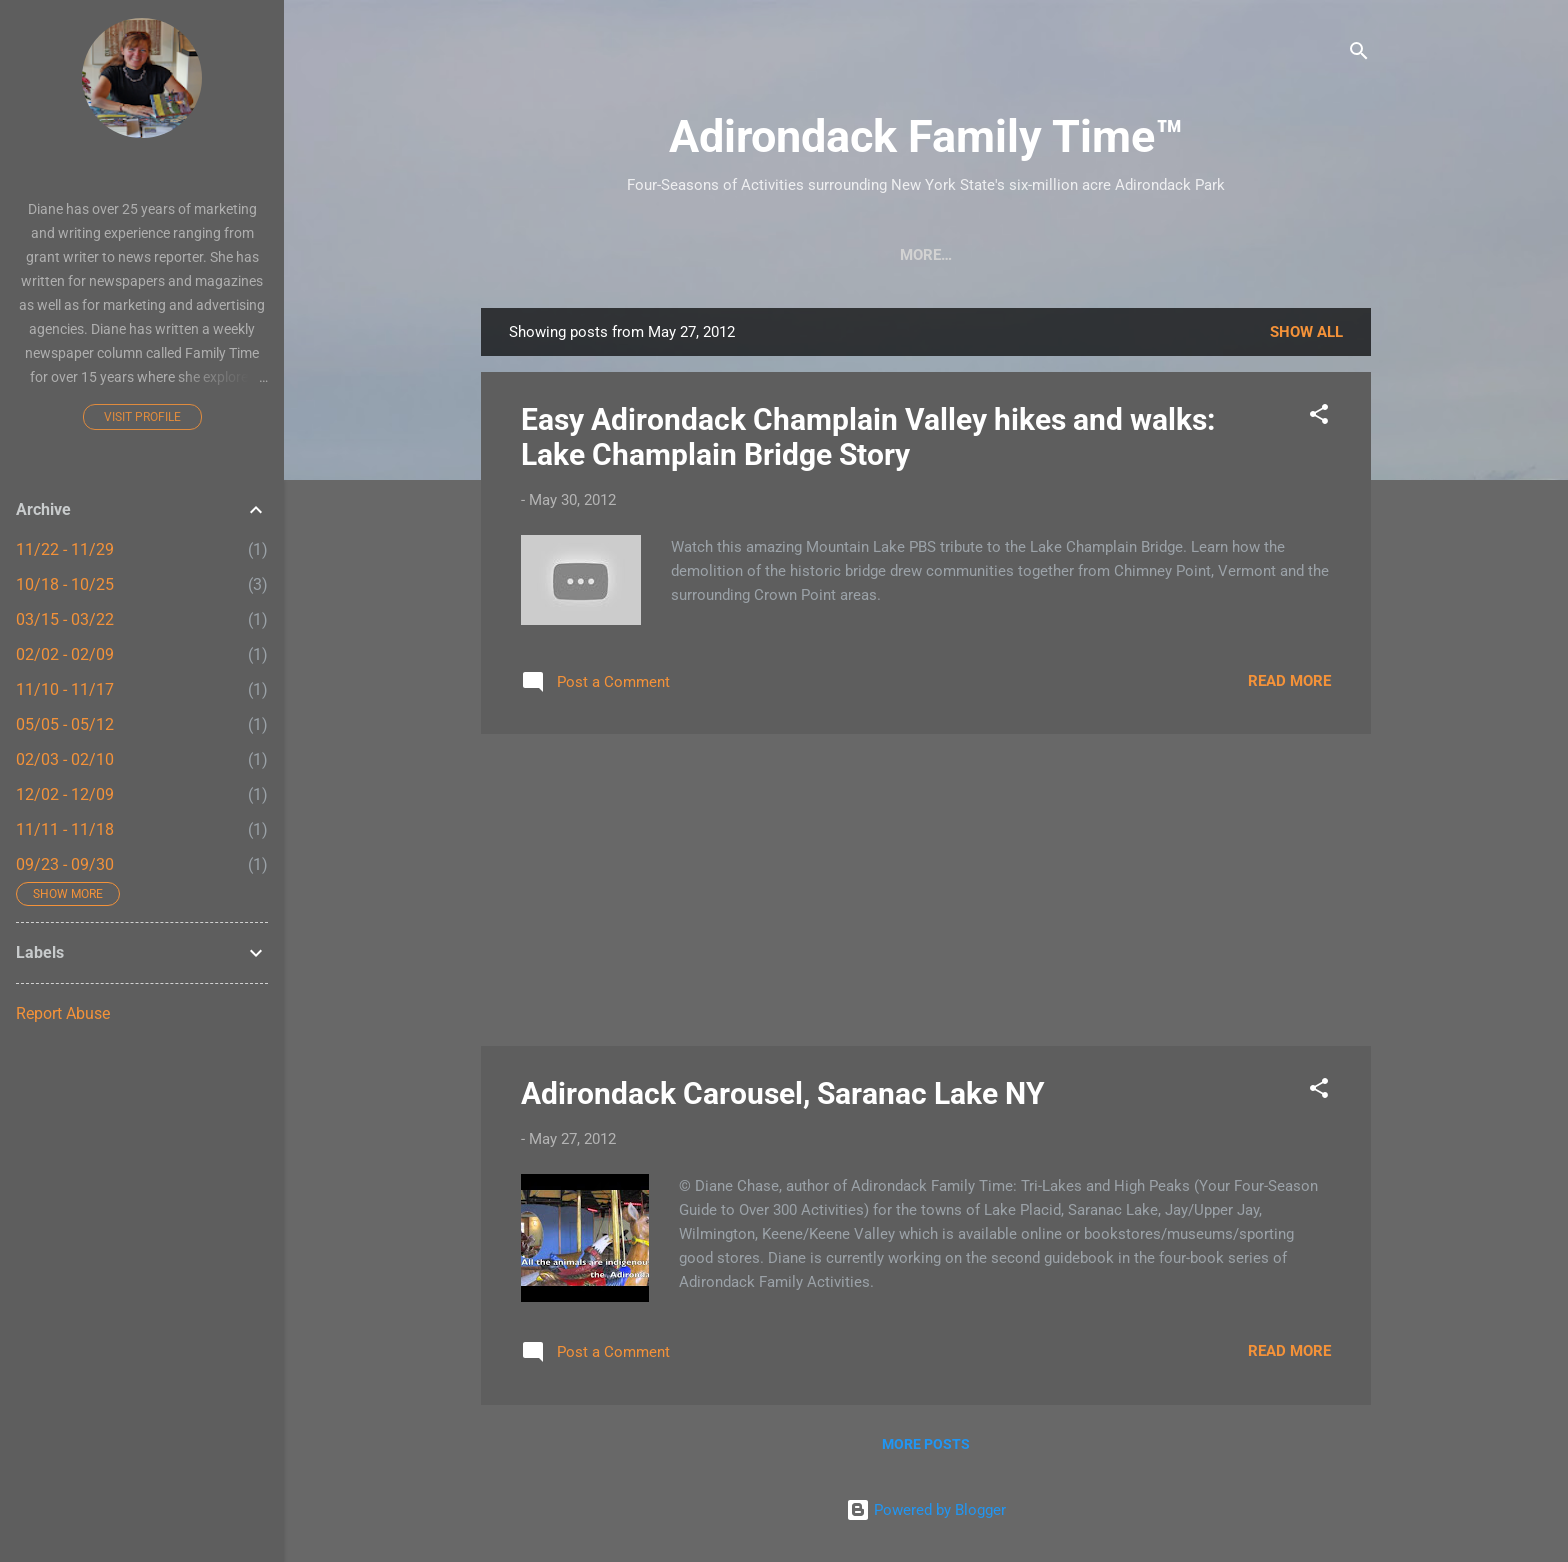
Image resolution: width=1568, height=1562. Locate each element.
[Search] (1359, 54)
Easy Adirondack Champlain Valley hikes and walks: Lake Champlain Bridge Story (868, 437)
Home (560, 255)
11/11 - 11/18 (65, 829)
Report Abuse (63, 1013)
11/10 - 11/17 (65, 689)
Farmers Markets (1070, 255)
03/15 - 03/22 (65, 619)
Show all (1306, 332)
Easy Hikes (750, 255)
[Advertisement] (926, 890)
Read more (1289, 681)
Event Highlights (1244, 255)
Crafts (645, 255)
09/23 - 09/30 (65, 864)
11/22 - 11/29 (65, 549)
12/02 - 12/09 (65, 794)
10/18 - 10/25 (65, 584)
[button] (1319, 417)
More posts (926, 1444)
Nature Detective (895, 255)
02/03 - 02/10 (65, 759)
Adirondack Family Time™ (926, 136)
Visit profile (142, 417)
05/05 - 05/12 (65, 724)
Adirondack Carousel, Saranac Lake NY (783, 1093)
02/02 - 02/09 (65, 654)
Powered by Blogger (926, 1510)
